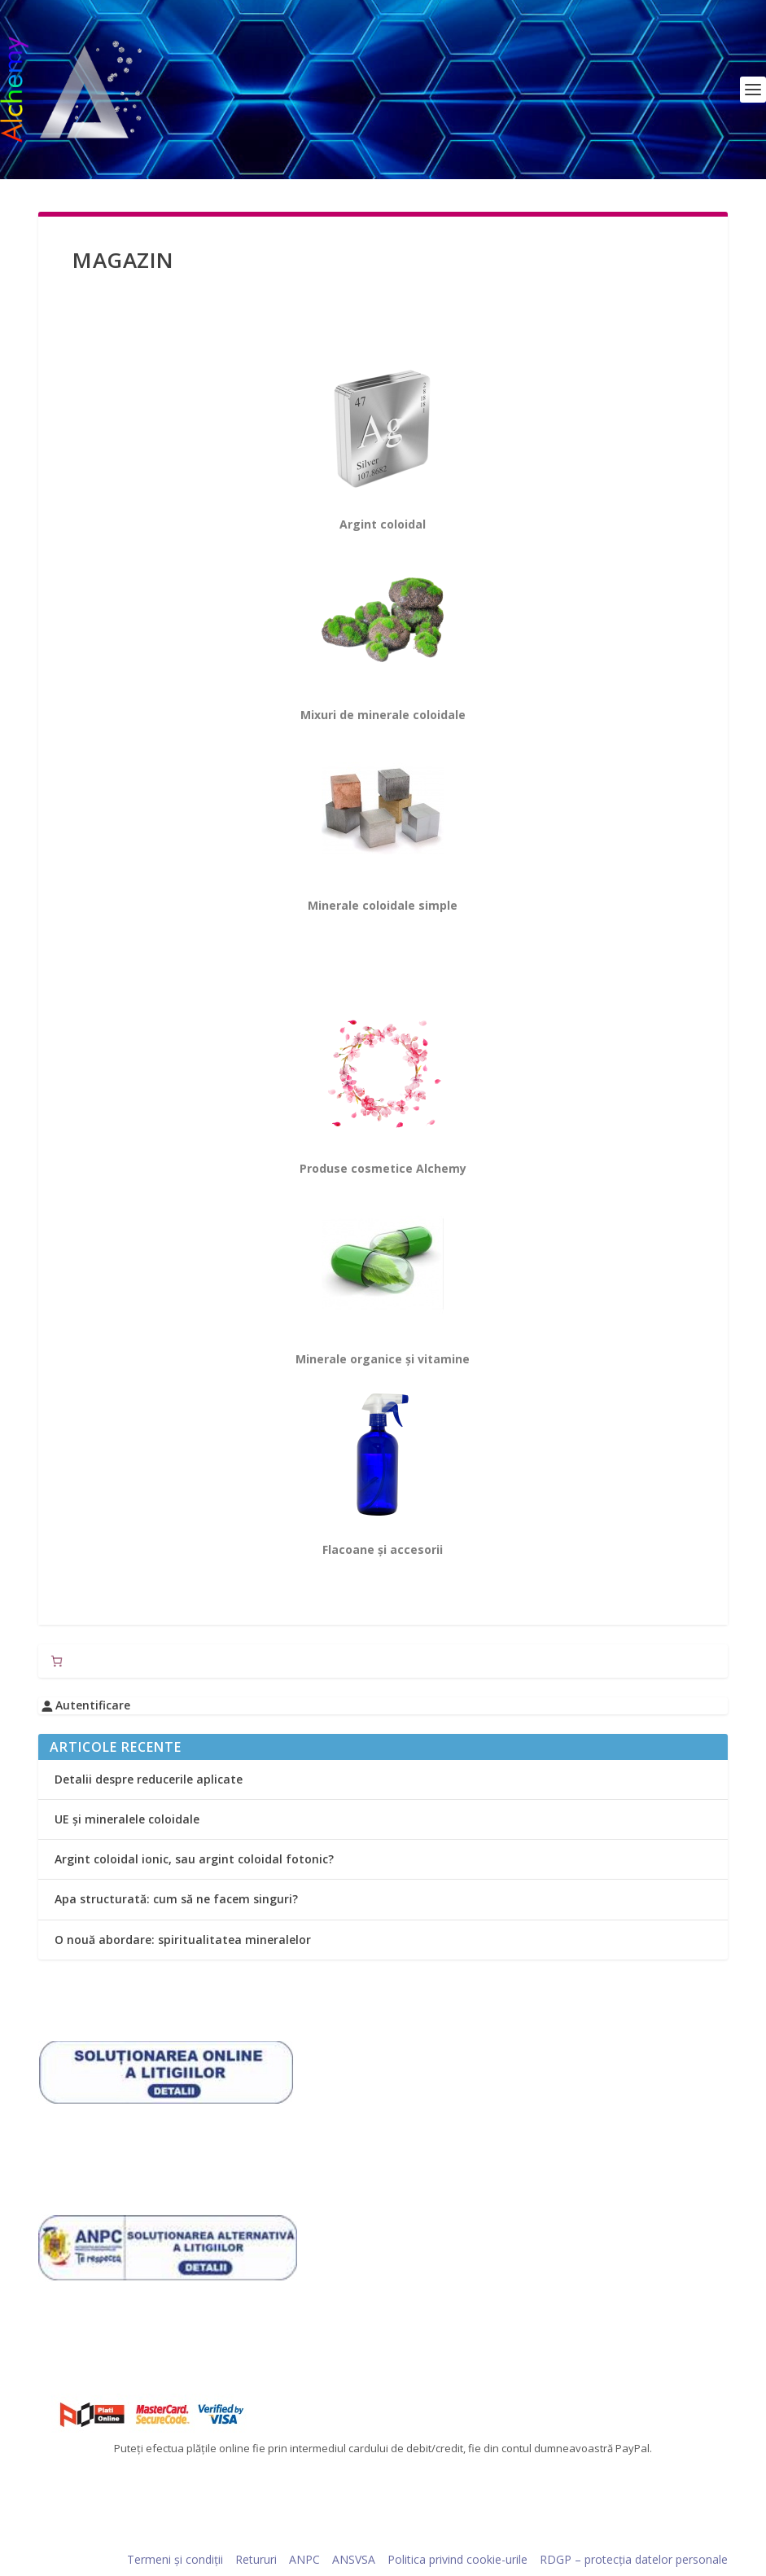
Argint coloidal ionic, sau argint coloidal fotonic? (194, 1859)
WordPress (293, 2537)
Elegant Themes (150, 2537)
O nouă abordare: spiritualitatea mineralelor (183, 1939)
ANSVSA (353, 2559)
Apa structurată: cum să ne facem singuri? (176, 1899)
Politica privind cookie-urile (457, 2559)
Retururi (256, 2559)
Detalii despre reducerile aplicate (149, 1779)
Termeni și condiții (175, 2559)
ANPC (304, 2559)
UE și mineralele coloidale (127, 1819)
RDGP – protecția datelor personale (634, 2559)
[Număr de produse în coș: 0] (56, 1661)
